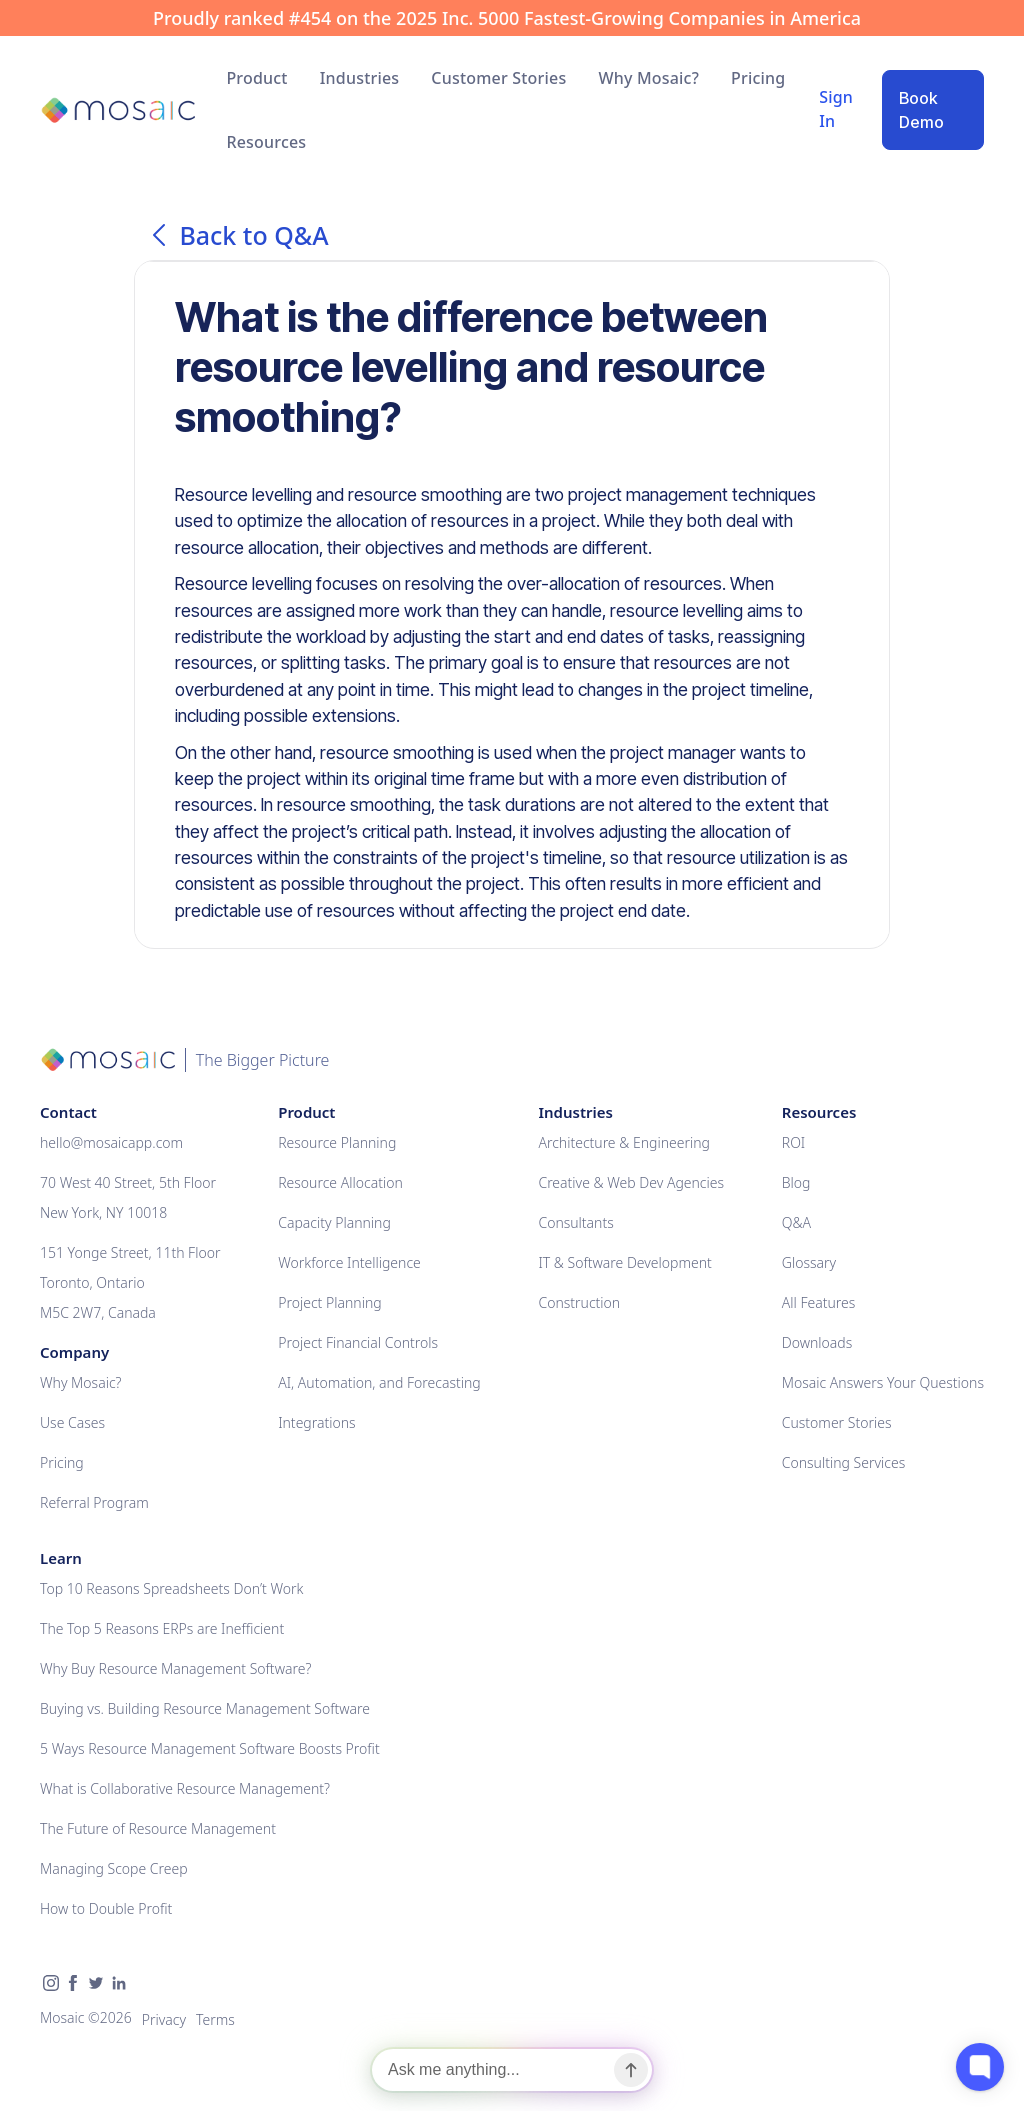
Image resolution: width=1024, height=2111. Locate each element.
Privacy (164, 2019)
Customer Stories (498, 78)
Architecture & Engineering (624, 1142)
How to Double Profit (106, 1908)
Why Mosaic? (648, 78)
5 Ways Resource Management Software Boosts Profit (210, 1748)
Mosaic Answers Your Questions (883, 1382)
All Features (819, 1302)
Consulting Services (843, 1462)
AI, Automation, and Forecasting (379, 1382)
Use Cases (72, 1422)
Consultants (575, 1222)
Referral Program (94, 1502)
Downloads (817, 1342)
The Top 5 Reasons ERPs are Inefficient (162, 1628)
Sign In (836, 109)
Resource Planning (337, 1142)
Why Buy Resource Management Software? (175, 1668)
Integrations (316, 1422)
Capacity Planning (334, 1222)
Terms (215, 2019)
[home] (117, 110)
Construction (579, 1302)
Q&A (796, 1222)
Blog (796, 1182)
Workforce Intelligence (349, 1262)
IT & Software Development (624, 1262)
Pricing (758, 78)
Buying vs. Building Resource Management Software (205, 1708)
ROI (793, 1142)
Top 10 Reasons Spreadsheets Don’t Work (171, 1588)
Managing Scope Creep (114, 1868)
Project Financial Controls (358, 1342)
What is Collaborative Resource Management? (185, 1788)
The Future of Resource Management (158, 1828)
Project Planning (329, 1302)
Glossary (809, 1262)
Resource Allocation (340, 1182)
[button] (256, 78)
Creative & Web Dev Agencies (631, 1182)
